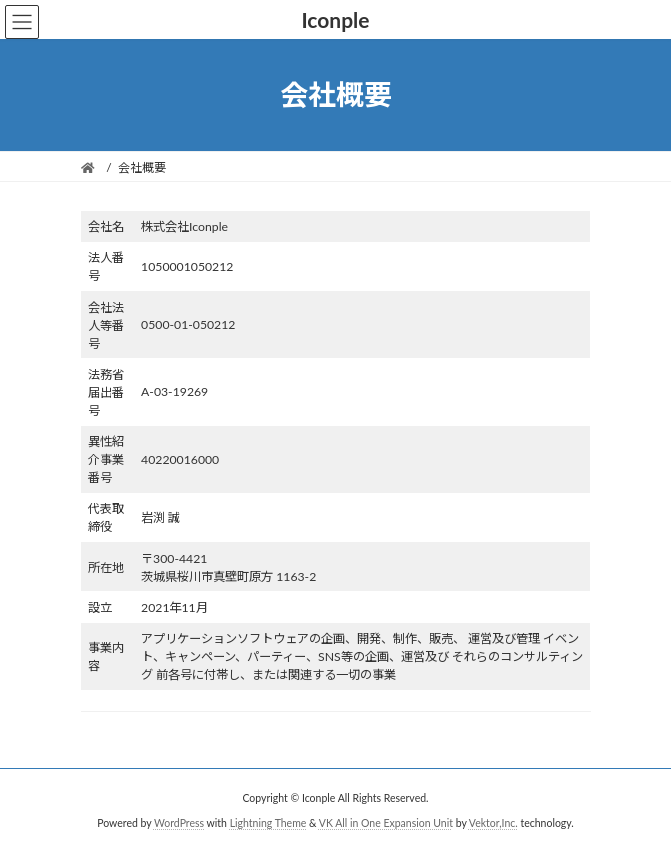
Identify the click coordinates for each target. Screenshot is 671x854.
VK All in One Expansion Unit (386, 823)
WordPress (179, 823)
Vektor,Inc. (493, 823)
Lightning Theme (268, 823)
